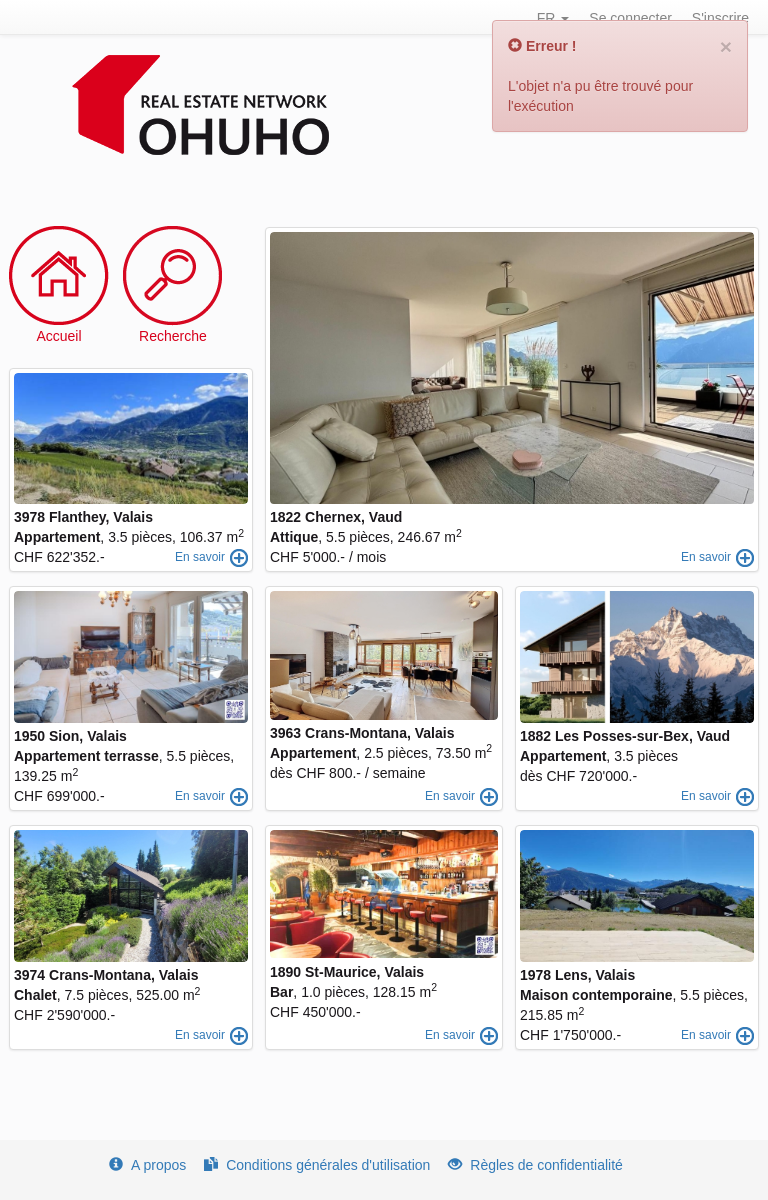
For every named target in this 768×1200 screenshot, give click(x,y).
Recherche (173, 336)
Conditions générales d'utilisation (317, 1165)
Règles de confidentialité (535, 1165)
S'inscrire (720, 18)
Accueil (58, 336)
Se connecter (630, 18)
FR (553, 18)
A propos (147, 1165)
